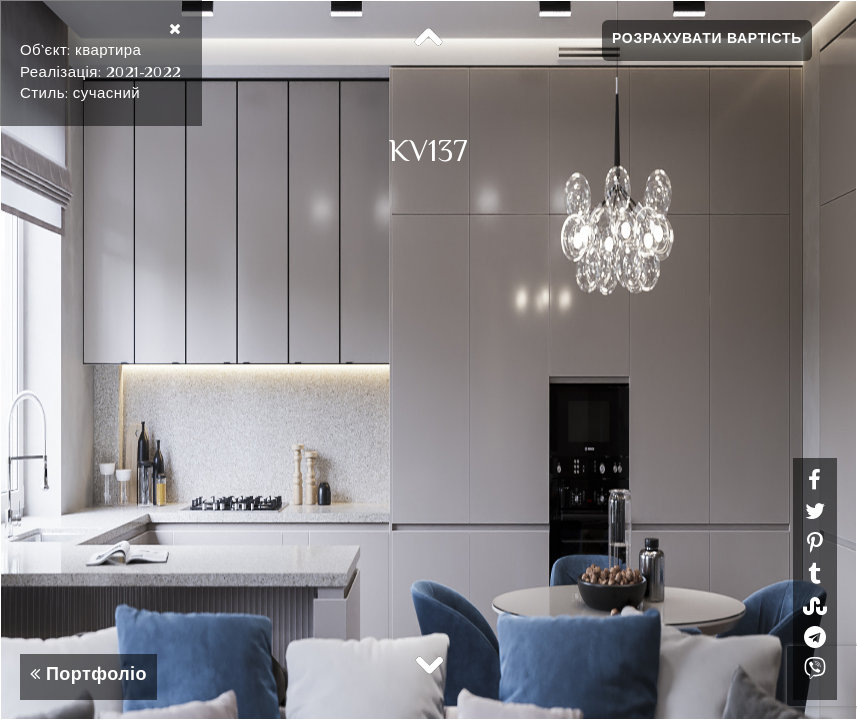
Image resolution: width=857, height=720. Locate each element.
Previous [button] (429, 38)
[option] (428, 360)
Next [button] (429, 664)
